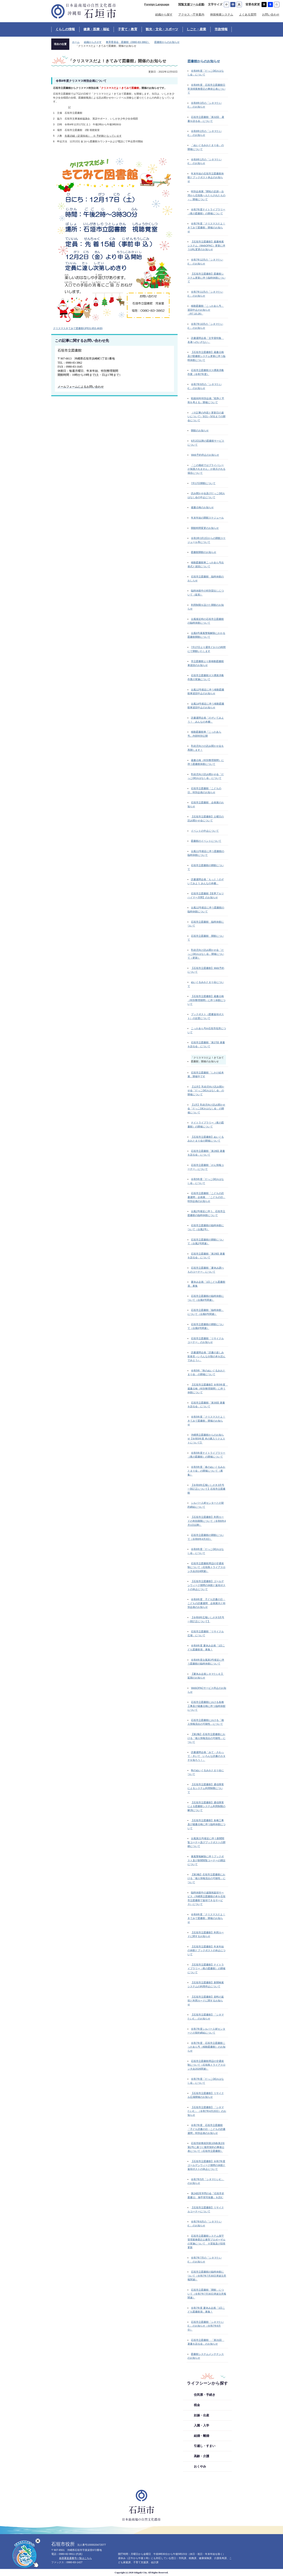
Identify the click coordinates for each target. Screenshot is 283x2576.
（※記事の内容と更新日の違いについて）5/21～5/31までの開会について (206, 416)
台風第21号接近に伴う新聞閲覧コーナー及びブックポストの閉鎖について (206, 1842)
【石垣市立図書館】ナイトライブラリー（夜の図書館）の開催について (206, 1968)
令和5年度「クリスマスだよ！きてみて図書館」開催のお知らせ (206, 1420)
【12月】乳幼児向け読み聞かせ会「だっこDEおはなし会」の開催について (206, 1090)
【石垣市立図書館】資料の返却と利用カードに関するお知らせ (206, 2000)
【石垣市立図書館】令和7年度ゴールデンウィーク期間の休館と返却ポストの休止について (206, 2165)
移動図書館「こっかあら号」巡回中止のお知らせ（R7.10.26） (206, 309)
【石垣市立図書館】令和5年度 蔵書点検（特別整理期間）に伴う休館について (208, 1388)
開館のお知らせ (200, 430)
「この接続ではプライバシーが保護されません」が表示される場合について (206, 469)
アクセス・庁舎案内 (191, 14)
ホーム (76, 42)
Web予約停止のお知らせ (205, 454)
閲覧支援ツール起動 (191, 4)
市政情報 (221, 29)
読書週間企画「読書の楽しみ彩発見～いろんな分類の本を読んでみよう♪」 (206, 1356)
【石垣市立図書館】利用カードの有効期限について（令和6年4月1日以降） (207, 1521)
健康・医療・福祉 (96, 29)
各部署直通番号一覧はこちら (75, 2558)
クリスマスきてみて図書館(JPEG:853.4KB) (78, 328)
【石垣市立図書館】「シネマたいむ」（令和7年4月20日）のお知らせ (207, 2111)
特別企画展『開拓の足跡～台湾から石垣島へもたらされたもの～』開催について (206, 195)
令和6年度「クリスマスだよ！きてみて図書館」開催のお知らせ (206, 1918)
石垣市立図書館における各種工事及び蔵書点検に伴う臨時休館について (206, 1706)
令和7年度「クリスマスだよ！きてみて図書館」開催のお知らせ (206, 227)
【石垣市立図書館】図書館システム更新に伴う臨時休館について (206, 277)
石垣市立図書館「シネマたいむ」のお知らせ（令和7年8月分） (206, 2325)
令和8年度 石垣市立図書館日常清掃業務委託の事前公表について (206, 88)
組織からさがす (93, 42)
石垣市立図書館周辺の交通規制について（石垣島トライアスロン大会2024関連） (206, 1567)
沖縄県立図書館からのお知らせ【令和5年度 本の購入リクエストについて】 (206, 1438)
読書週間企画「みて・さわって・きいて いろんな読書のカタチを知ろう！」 (206, 1756)
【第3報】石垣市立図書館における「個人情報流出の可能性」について (206, 1878)
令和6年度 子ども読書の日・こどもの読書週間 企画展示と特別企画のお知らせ (206, 1603)
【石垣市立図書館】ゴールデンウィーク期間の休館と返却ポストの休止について (206, 1585)
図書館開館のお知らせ (203, 552)
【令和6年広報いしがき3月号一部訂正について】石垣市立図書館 (206, 1489)
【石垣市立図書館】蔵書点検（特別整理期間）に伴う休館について (206, 1000)
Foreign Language (156, 4)
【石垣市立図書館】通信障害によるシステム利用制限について (206, 1788)
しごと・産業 (196, 29)
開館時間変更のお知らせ (205, 528)
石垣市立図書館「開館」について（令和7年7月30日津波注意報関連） (207, 2293)
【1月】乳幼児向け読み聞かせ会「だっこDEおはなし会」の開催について (206, 1108)
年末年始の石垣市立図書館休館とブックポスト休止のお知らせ (206, 177)
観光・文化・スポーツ (162, 29)
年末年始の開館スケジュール (207, 517)
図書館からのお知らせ (167, 42)
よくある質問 (247, 14)
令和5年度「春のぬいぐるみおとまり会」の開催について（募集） (206, 1470)
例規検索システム (221, 14)
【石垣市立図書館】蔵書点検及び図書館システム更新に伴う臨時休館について (206, 356)
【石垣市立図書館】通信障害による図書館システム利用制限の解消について (206, 1806)
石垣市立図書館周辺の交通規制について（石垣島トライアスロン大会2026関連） (206, 2065)
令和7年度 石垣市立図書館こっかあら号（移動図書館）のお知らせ (206, 2047)
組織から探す (164, 14)
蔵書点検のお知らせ (202, 507)
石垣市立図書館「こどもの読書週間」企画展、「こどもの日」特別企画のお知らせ (206, 1197)
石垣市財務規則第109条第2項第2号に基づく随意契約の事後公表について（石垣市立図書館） (206, 2147)
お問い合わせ (270, 14)
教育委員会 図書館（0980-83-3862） (128, 42)
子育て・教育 (127, 29)
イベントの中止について (205, 830)
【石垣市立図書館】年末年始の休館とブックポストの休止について (206, 1950)
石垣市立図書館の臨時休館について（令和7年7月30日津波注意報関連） (207, 2275)
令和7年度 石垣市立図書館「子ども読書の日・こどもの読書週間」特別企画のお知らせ (206, 2129)
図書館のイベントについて (206, 840)
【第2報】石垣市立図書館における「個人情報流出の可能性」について (206, 1738)
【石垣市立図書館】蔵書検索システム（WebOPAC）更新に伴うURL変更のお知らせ (206, 245)
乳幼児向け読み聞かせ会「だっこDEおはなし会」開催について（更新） (206, 954)
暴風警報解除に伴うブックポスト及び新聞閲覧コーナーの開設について (206, 1860)
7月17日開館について (203, 483)
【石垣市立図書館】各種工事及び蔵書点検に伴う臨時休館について (206, 1824)
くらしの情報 (65, 29)
